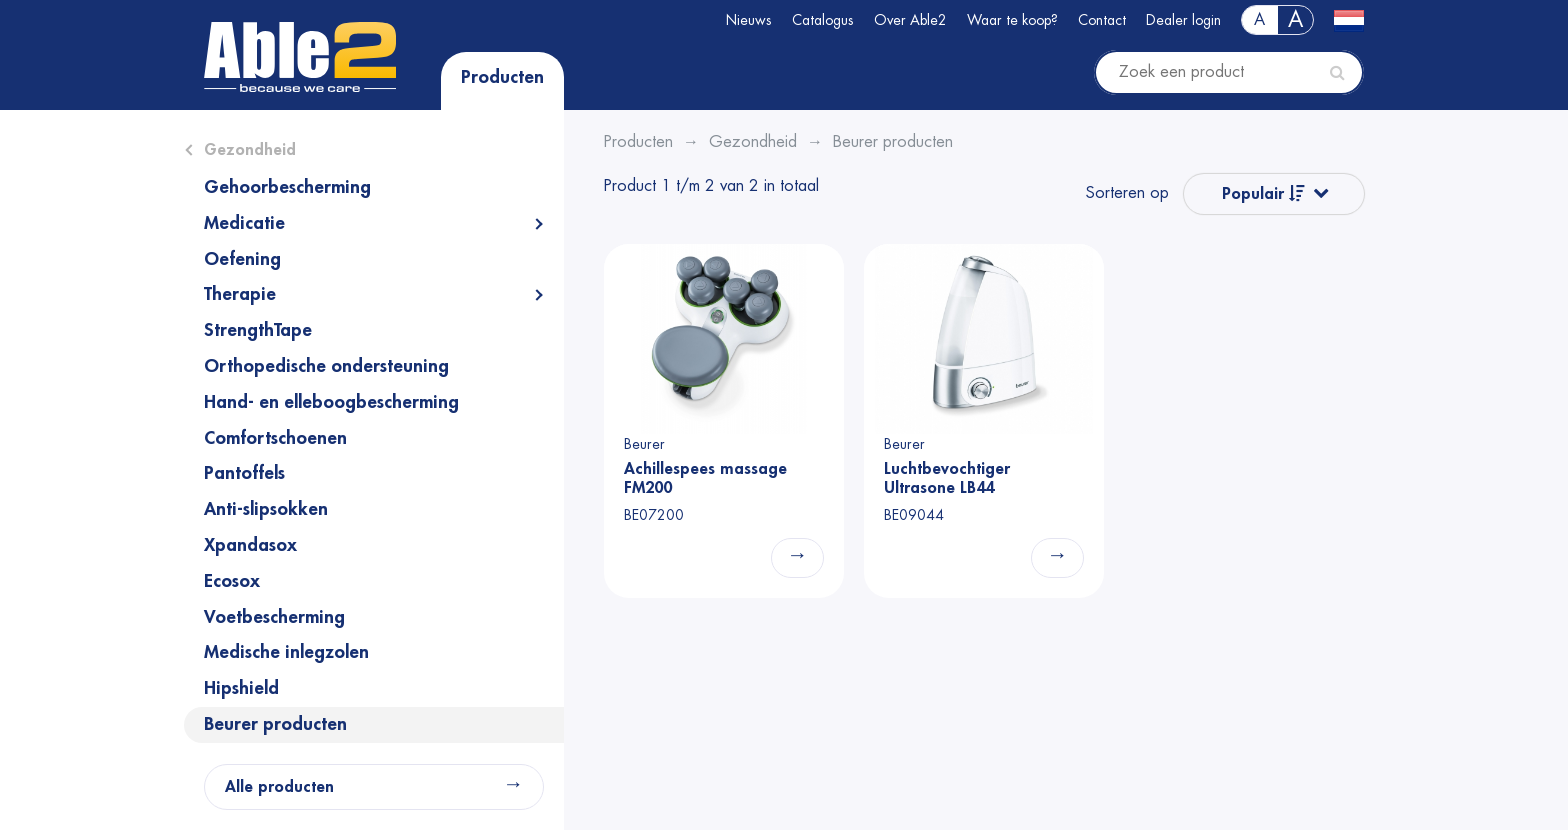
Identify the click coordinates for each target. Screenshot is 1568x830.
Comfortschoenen (275, 438)
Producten (502, 77)
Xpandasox (250, 545)
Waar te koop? (1012, 20)
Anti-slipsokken (266, 509)
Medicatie (244, 223)
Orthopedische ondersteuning (326, 366)
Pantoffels (244, 473)
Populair (1263, 193)
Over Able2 (910, 20)
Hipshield (241, 688)
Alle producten (279, 787)
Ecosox (232, 581)
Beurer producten (275, 724)
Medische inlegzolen (286, 652)
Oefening (242, 259)
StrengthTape (258, 330)
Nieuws (749, 20)
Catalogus (823, 20)
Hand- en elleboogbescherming (331, 402)
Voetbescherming (274, 617)
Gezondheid (250, 150)
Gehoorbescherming (287, 187)
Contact (1102, 20)
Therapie (240, 294)
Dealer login (1183, 20)
